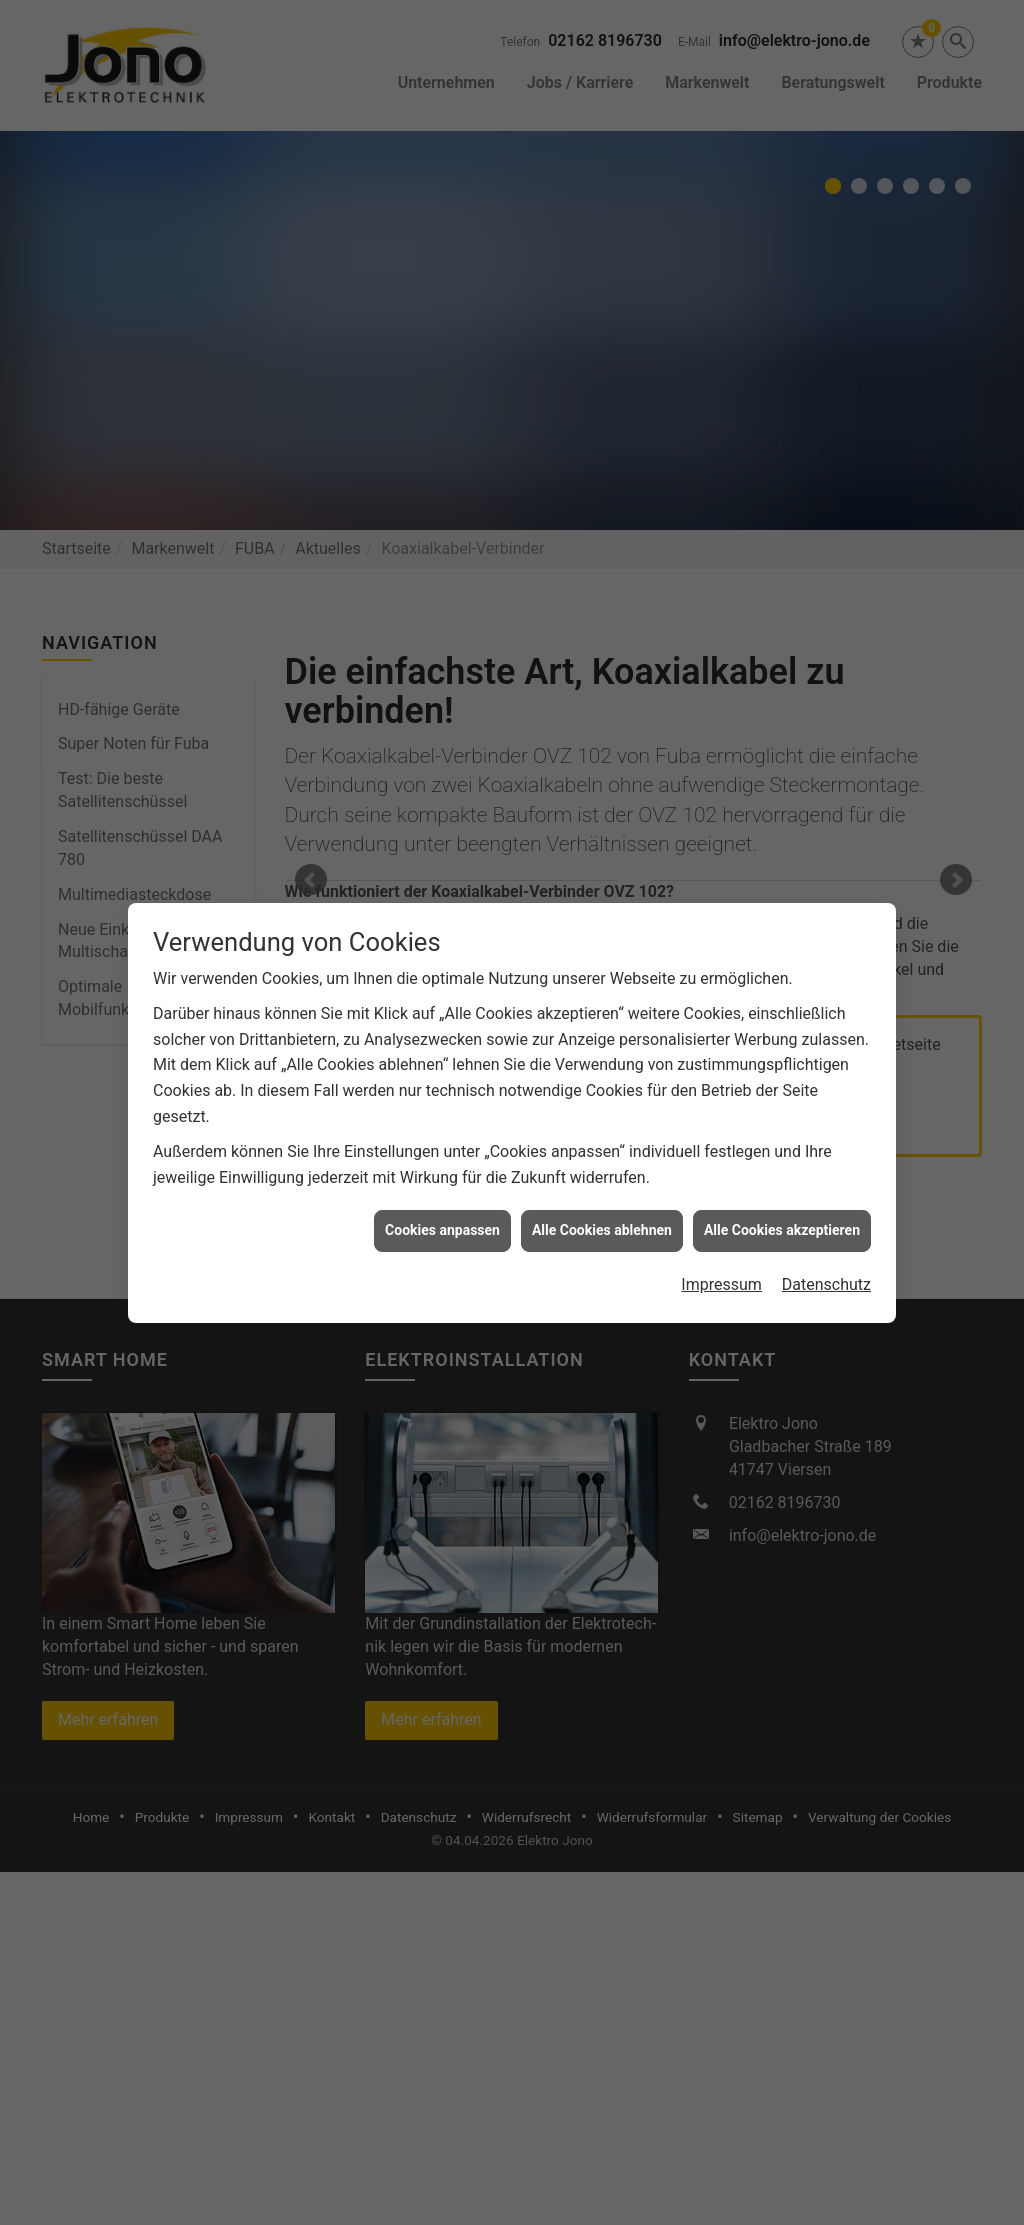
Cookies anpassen (442, 1230)
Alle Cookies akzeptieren (782, 1230)
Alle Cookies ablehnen (602, 1230)
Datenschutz (826, 1284)
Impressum (721, 1284)
